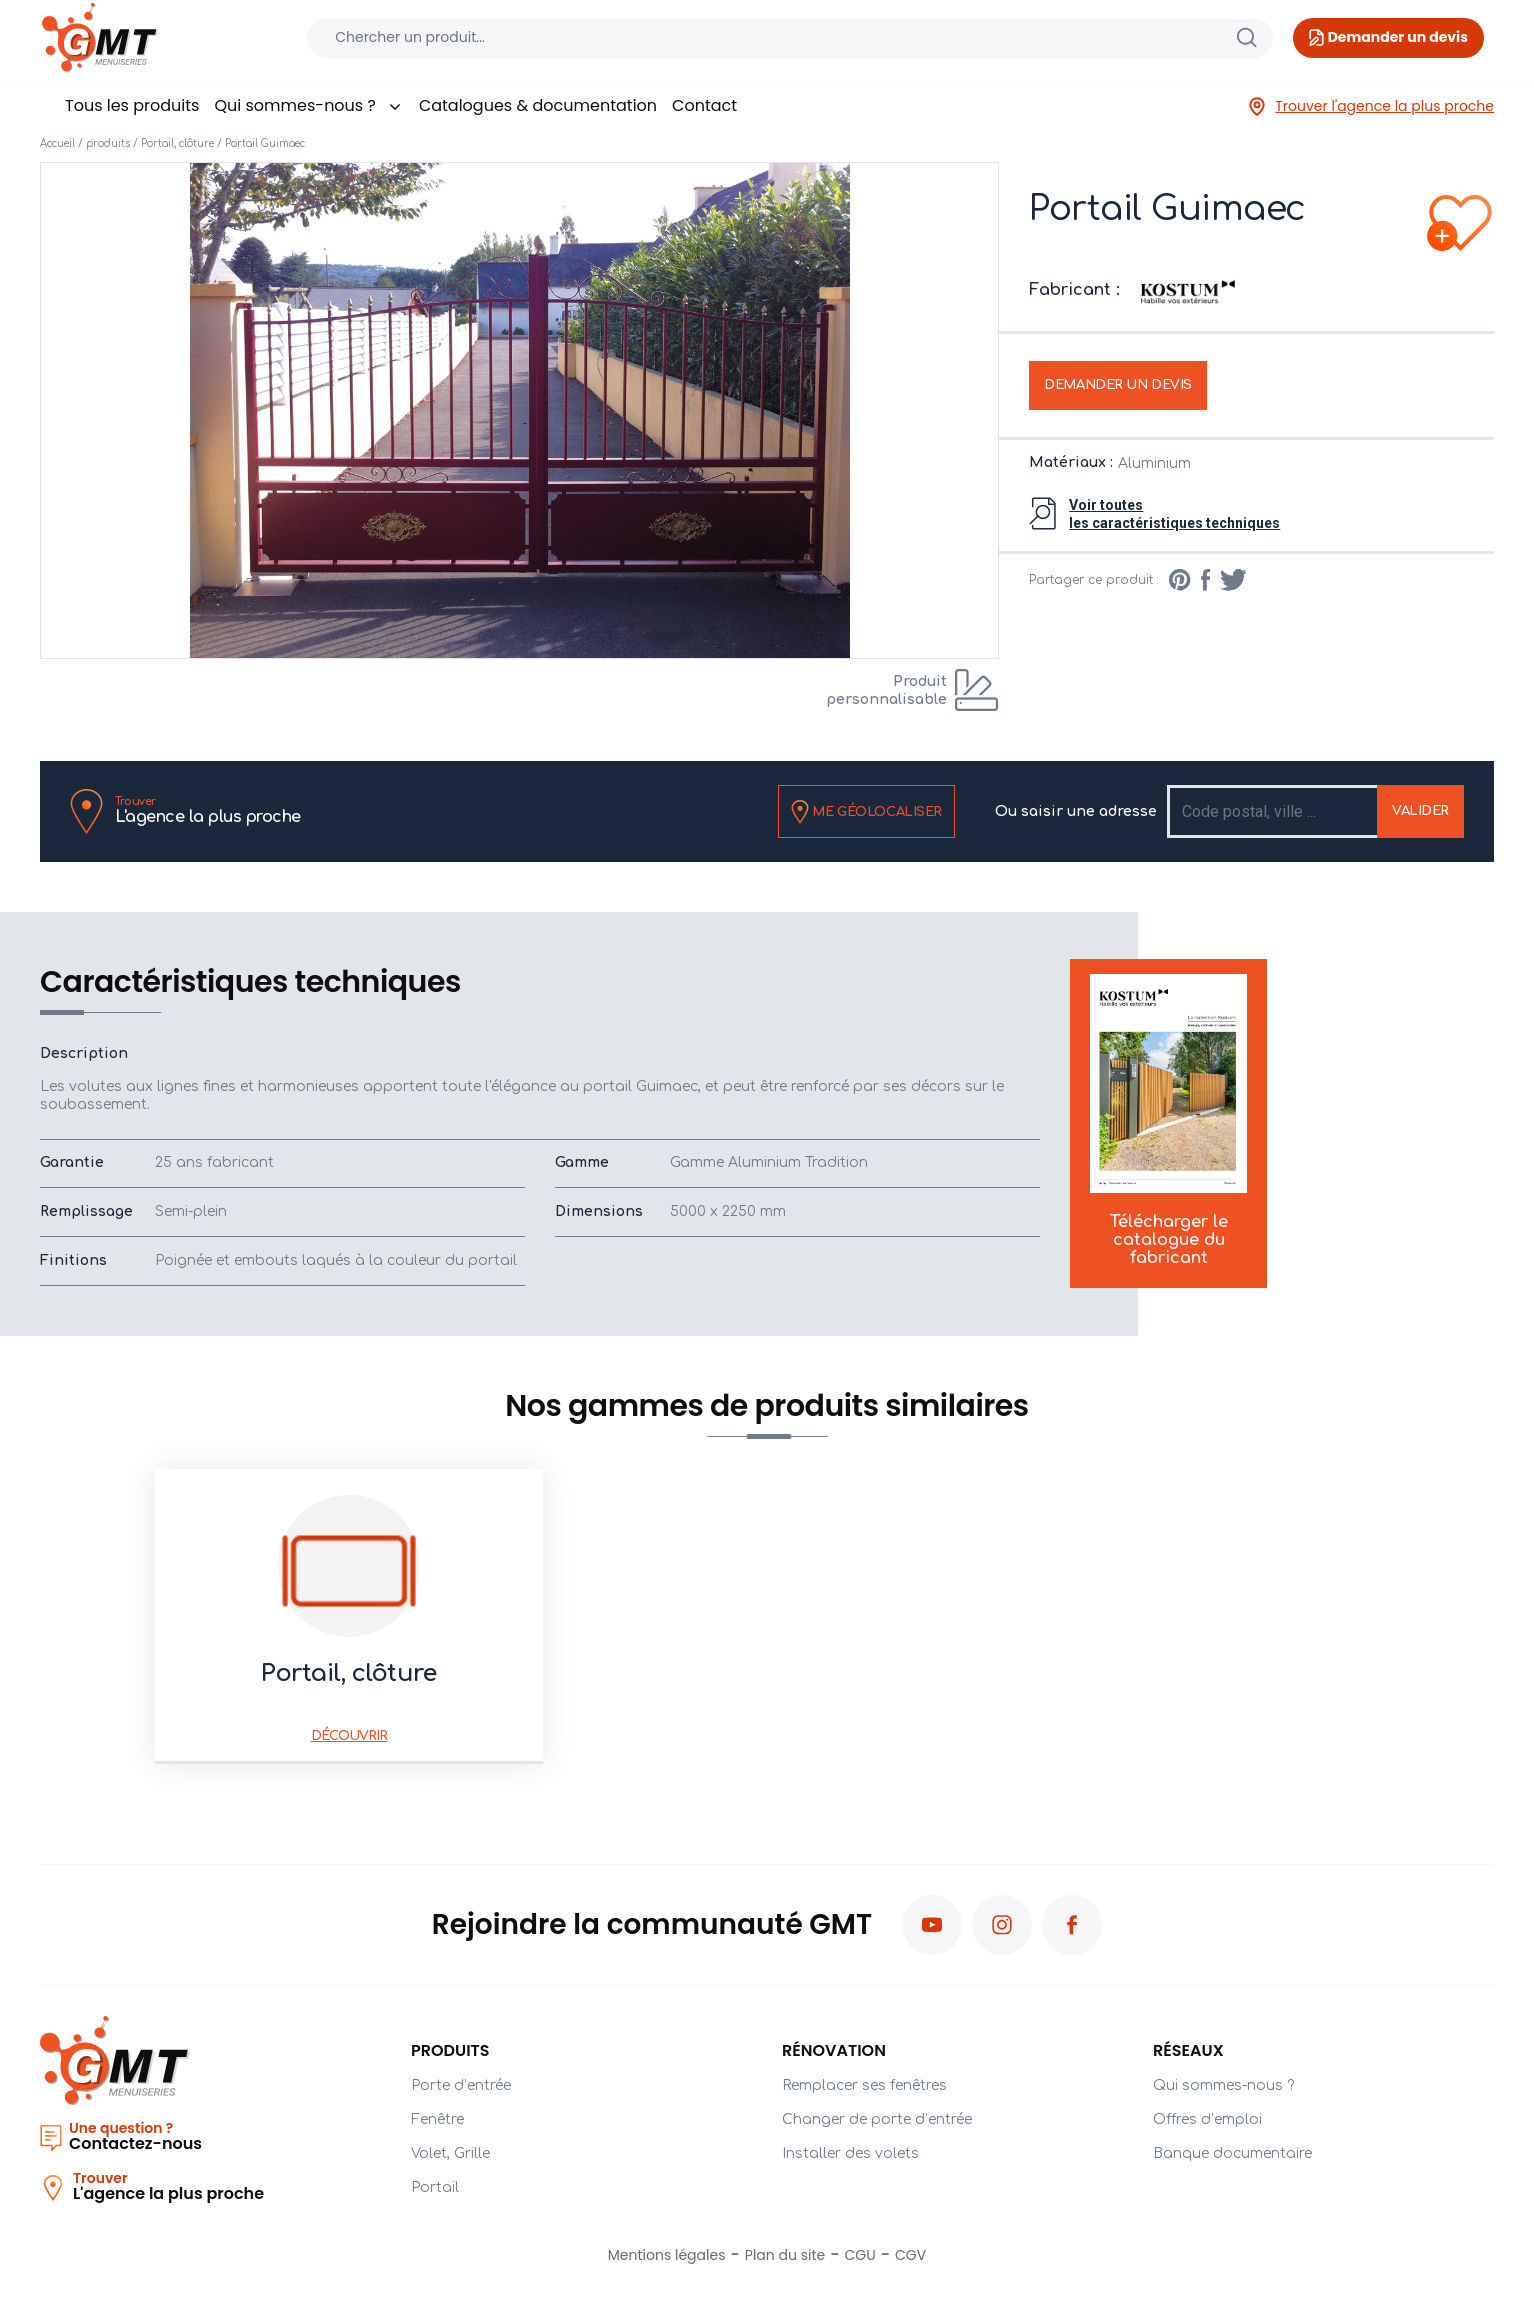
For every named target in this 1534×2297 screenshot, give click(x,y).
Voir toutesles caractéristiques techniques (1174, 514)
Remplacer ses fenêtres (864, 2085)
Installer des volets (850, 2153)
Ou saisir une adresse (1076, 811)
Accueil (57, 143)
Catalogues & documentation (538, 105)
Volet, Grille (450, 2153)
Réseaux (1188, 2050)
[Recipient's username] (1273, 811)
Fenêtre (437, 2119)
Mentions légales (667, 2255)
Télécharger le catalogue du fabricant (1168, 1121)
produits (108, 143)
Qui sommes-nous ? (308, 105)
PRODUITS (450, 2050)
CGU (860, 2255)
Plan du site (785, 2255)
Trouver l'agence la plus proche (1370, 106)
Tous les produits (132, 105)
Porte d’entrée (461, 2085)
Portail (435, 2187)
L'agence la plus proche (208, 810)
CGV (910, 2255)
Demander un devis (1118, 385)
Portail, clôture (177, 143)
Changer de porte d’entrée (877, 2119)
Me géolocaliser (866, 812)
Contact (704, 105)
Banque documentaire (1232, 2153)
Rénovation (834, 2050)
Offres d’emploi (1207, 2119)
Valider (1420, 811)
